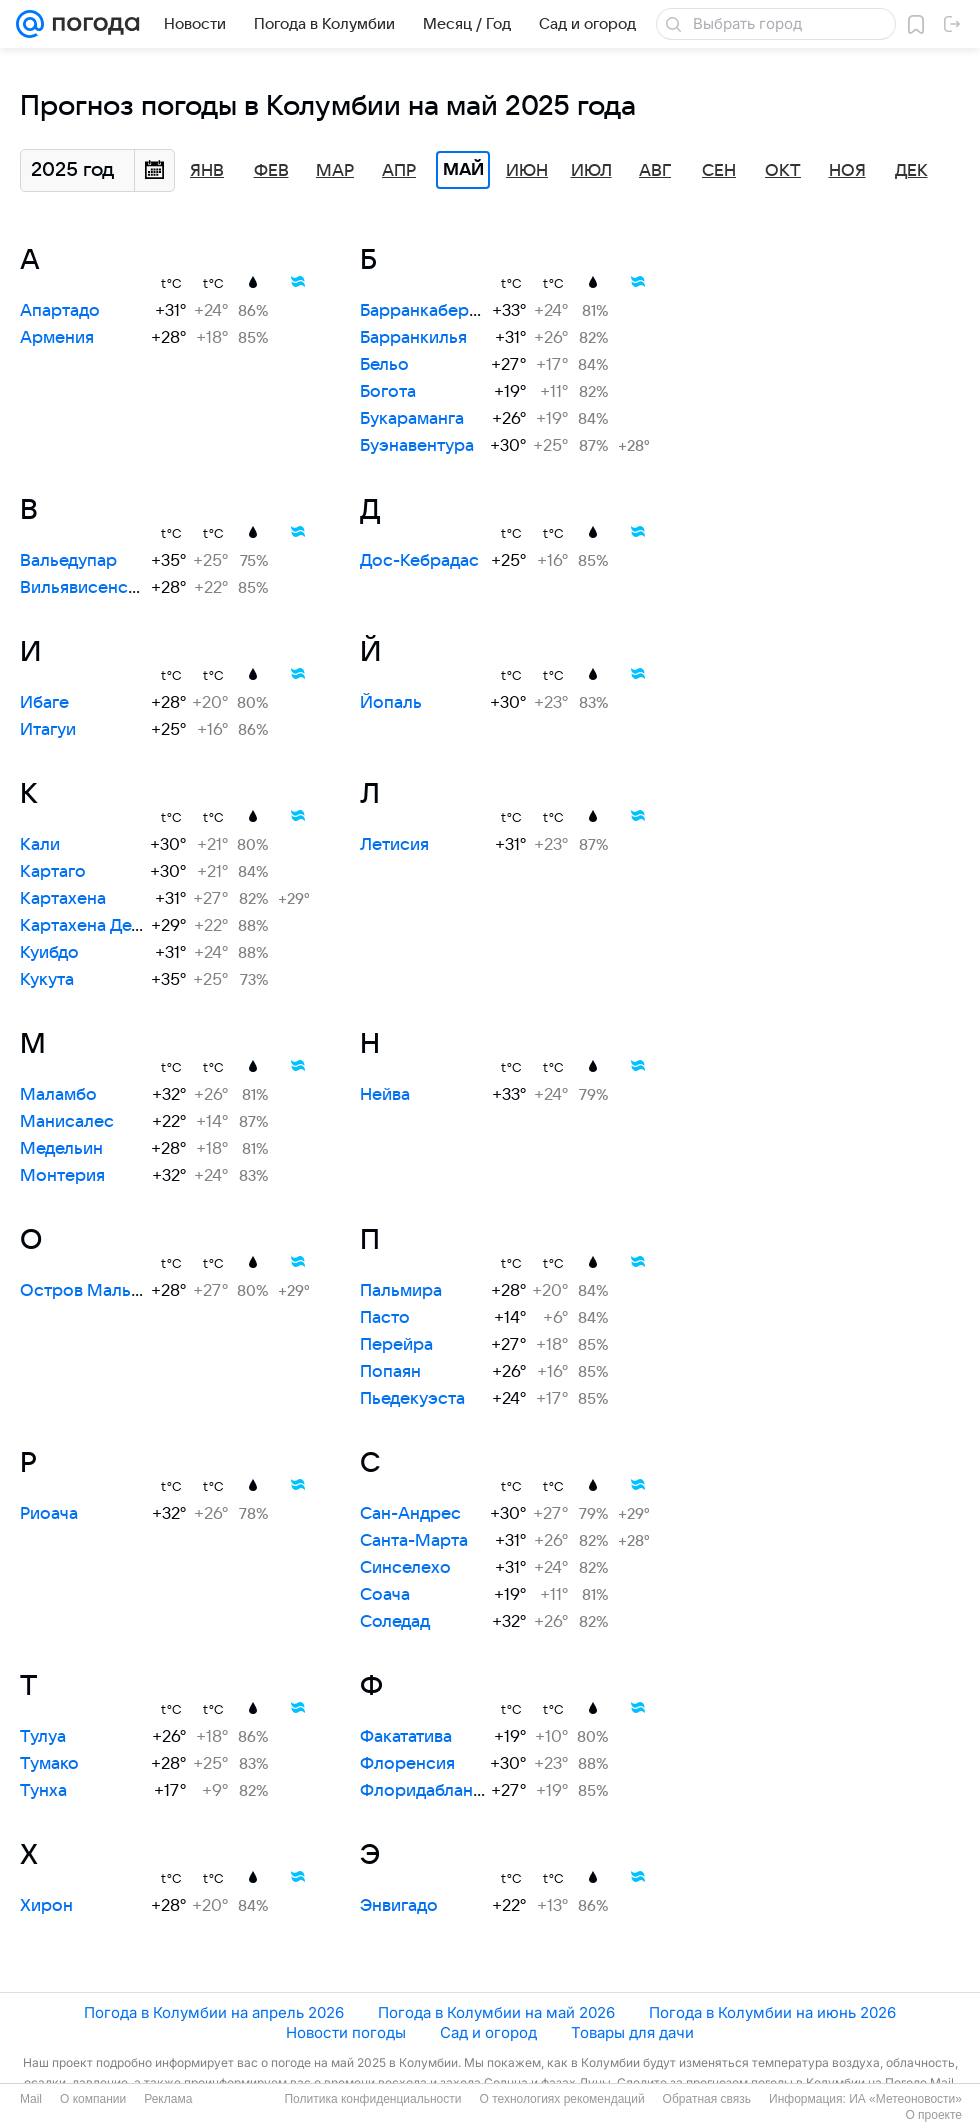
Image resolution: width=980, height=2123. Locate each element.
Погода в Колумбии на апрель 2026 (214, 2012)
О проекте (933, 2115)
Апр (399, 171)
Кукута (47, 980)
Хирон (46, 1906)
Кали (40, 845)
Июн (527, 171)
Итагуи (48, 730)
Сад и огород (488, 2032)
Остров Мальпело (95, 1291)
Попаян (390, 1372)
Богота (388, 392)
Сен (719, 171)
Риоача (49, 1514)
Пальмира (401, 1291)
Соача (385, 1595)
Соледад (395, 1622)
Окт (783, 171)
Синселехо (405, 1568)
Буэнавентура (417, 446)
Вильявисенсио (84, 588)
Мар (335, 171)
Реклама (168, 2099)
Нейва (385, 1095)
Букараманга (412, 419)
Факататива (406, 1737)
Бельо (384, 365)
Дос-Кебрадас (419, 561)
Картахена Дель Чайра (112, 926)
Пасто (385, 1318)
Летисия (394, 845)
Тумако (49, 1764)
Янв (207, 171)
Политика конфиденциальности (372, 2099)
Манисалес (67, 1122)
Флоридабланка (425, 1791)
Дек (911, 171)
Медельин (61, 1149)
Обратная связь (707, 2099)
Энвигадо (399, 1906)
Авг (655, 171)
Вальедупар (68, 561)
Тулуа (43, 1737)
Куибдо (49, 953)
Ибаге (44, 703)
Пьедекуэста (412, 1399)
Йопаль (391, 703)
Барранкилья (413, 338)
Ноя (847, 171)
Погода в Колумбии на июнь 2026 (772, 2012)
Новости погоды (346, 2032)
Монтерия (62, 1176)
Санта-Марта (414, 1541)
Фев (271, 171)
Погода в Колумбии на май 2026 (496, 2012)
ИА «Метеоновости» (905, 2099)
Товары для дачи (632, 2032)
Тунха (43, 1791)
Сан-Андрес (410, 1514)
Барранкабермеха (434, 311)
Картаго (53, 872)
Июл (591, 171)
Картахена (63, 899)
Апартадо (60, 311)
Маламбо (58, 1095)
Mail (31, 2099)
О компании (93, 2099)
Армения (57, 338)
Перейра (396, 1345)
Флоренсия (407, 1764)
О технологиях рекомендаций (561, 2099)
